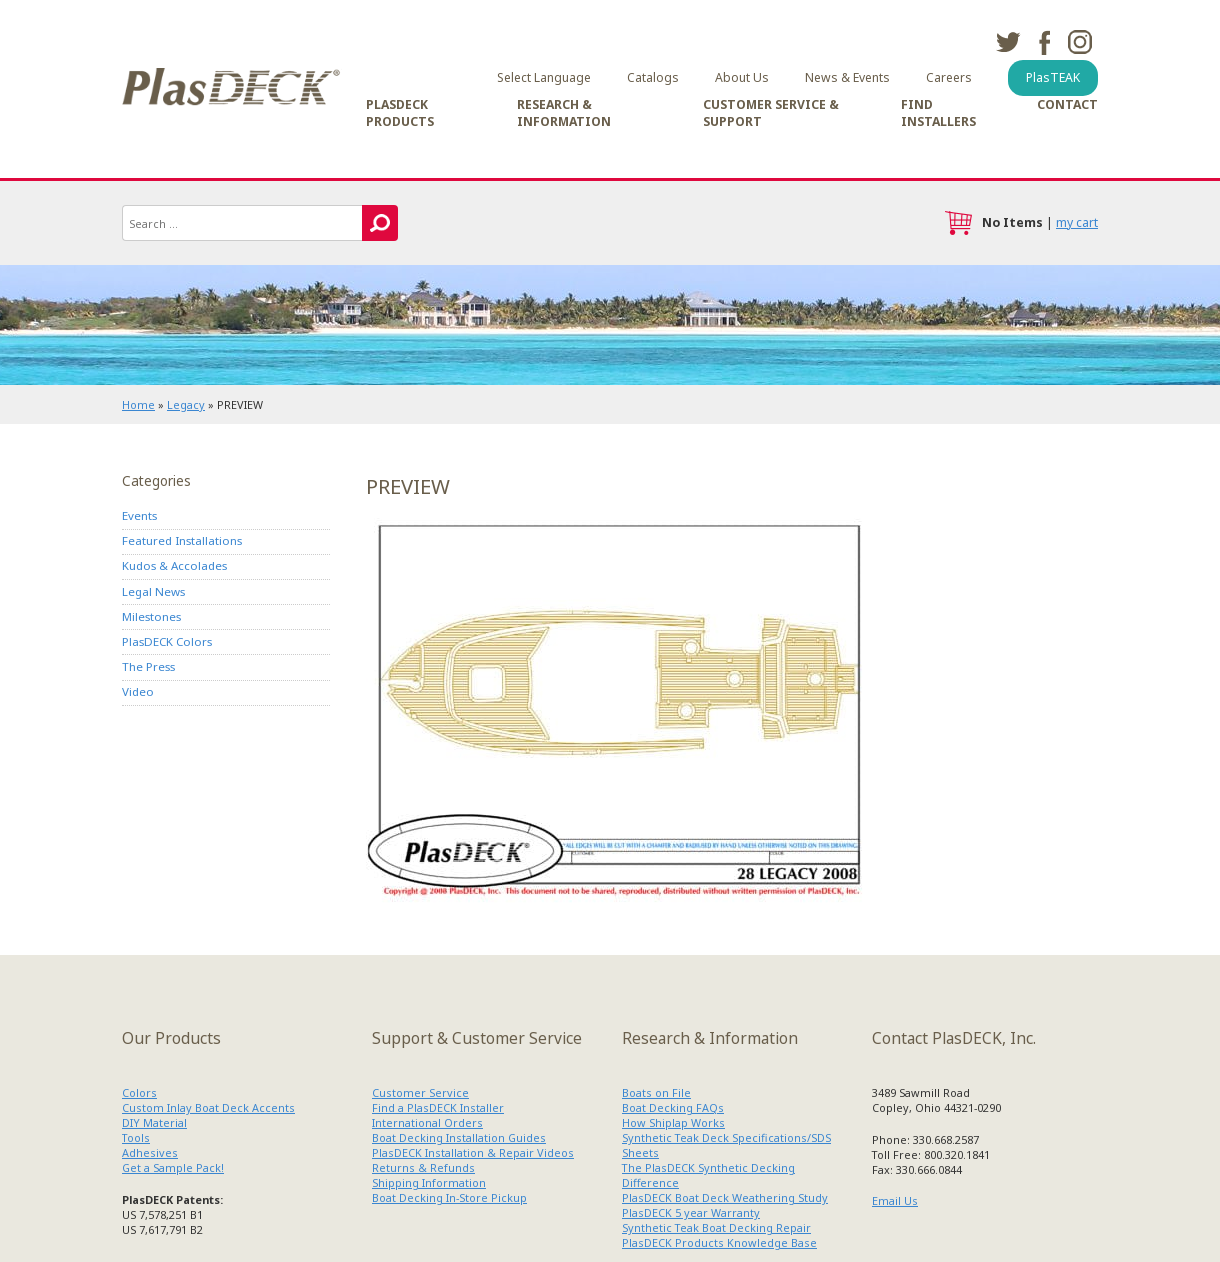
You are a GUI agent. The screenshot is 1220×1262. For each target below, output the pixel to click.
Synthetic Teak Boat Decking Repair (716, 1227)
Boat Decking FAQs (673, 1107)
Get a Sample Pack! (173, 1167)
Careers (949, 77)
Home (138, 404)
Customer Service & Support (771, 113)
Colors (139, 1092)
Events (139, 515)
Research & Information (564, 113)
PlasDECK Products (400, 113)
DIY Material (154, 1122)
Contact (1067, 104)
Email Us (895, 1200)
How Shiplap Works (673, 1122)
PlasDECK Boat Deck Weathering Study (725, 1197)
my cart (1077, 222)
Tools (136, 1137)
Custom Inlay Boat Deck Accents (208, 1107)
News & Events (847, 77)
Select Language (544, 77)
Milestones (151, 616)
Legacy (186, 404)
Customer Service (420, 1092)
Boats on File (656, 1092)
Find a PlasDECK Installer (438, 1107)
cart (958, 223)
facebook (1044, 42)
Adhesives (150, 1152)
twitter (1008, 42)
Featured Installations (182, 540)
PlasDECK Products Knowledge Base (719, 1242)
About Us (742, 77)
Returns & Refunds (423, 1167)
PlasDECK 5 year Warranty (691, 1212)
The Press (148, 666)
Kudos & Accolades (174, 565)
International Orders (427, 1122)
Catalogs (653, 77)
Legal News (153, 591)
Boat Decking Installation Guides (459, 1137)
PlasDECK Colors (167, 641)
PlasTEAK (1053, 77)
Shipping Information (429, 1182)
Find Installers (938, 113)
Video (138, 691)
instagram (1080, 42)
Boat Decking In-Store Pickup (449, 1197)
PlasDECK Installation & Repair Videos (473, 1152)
